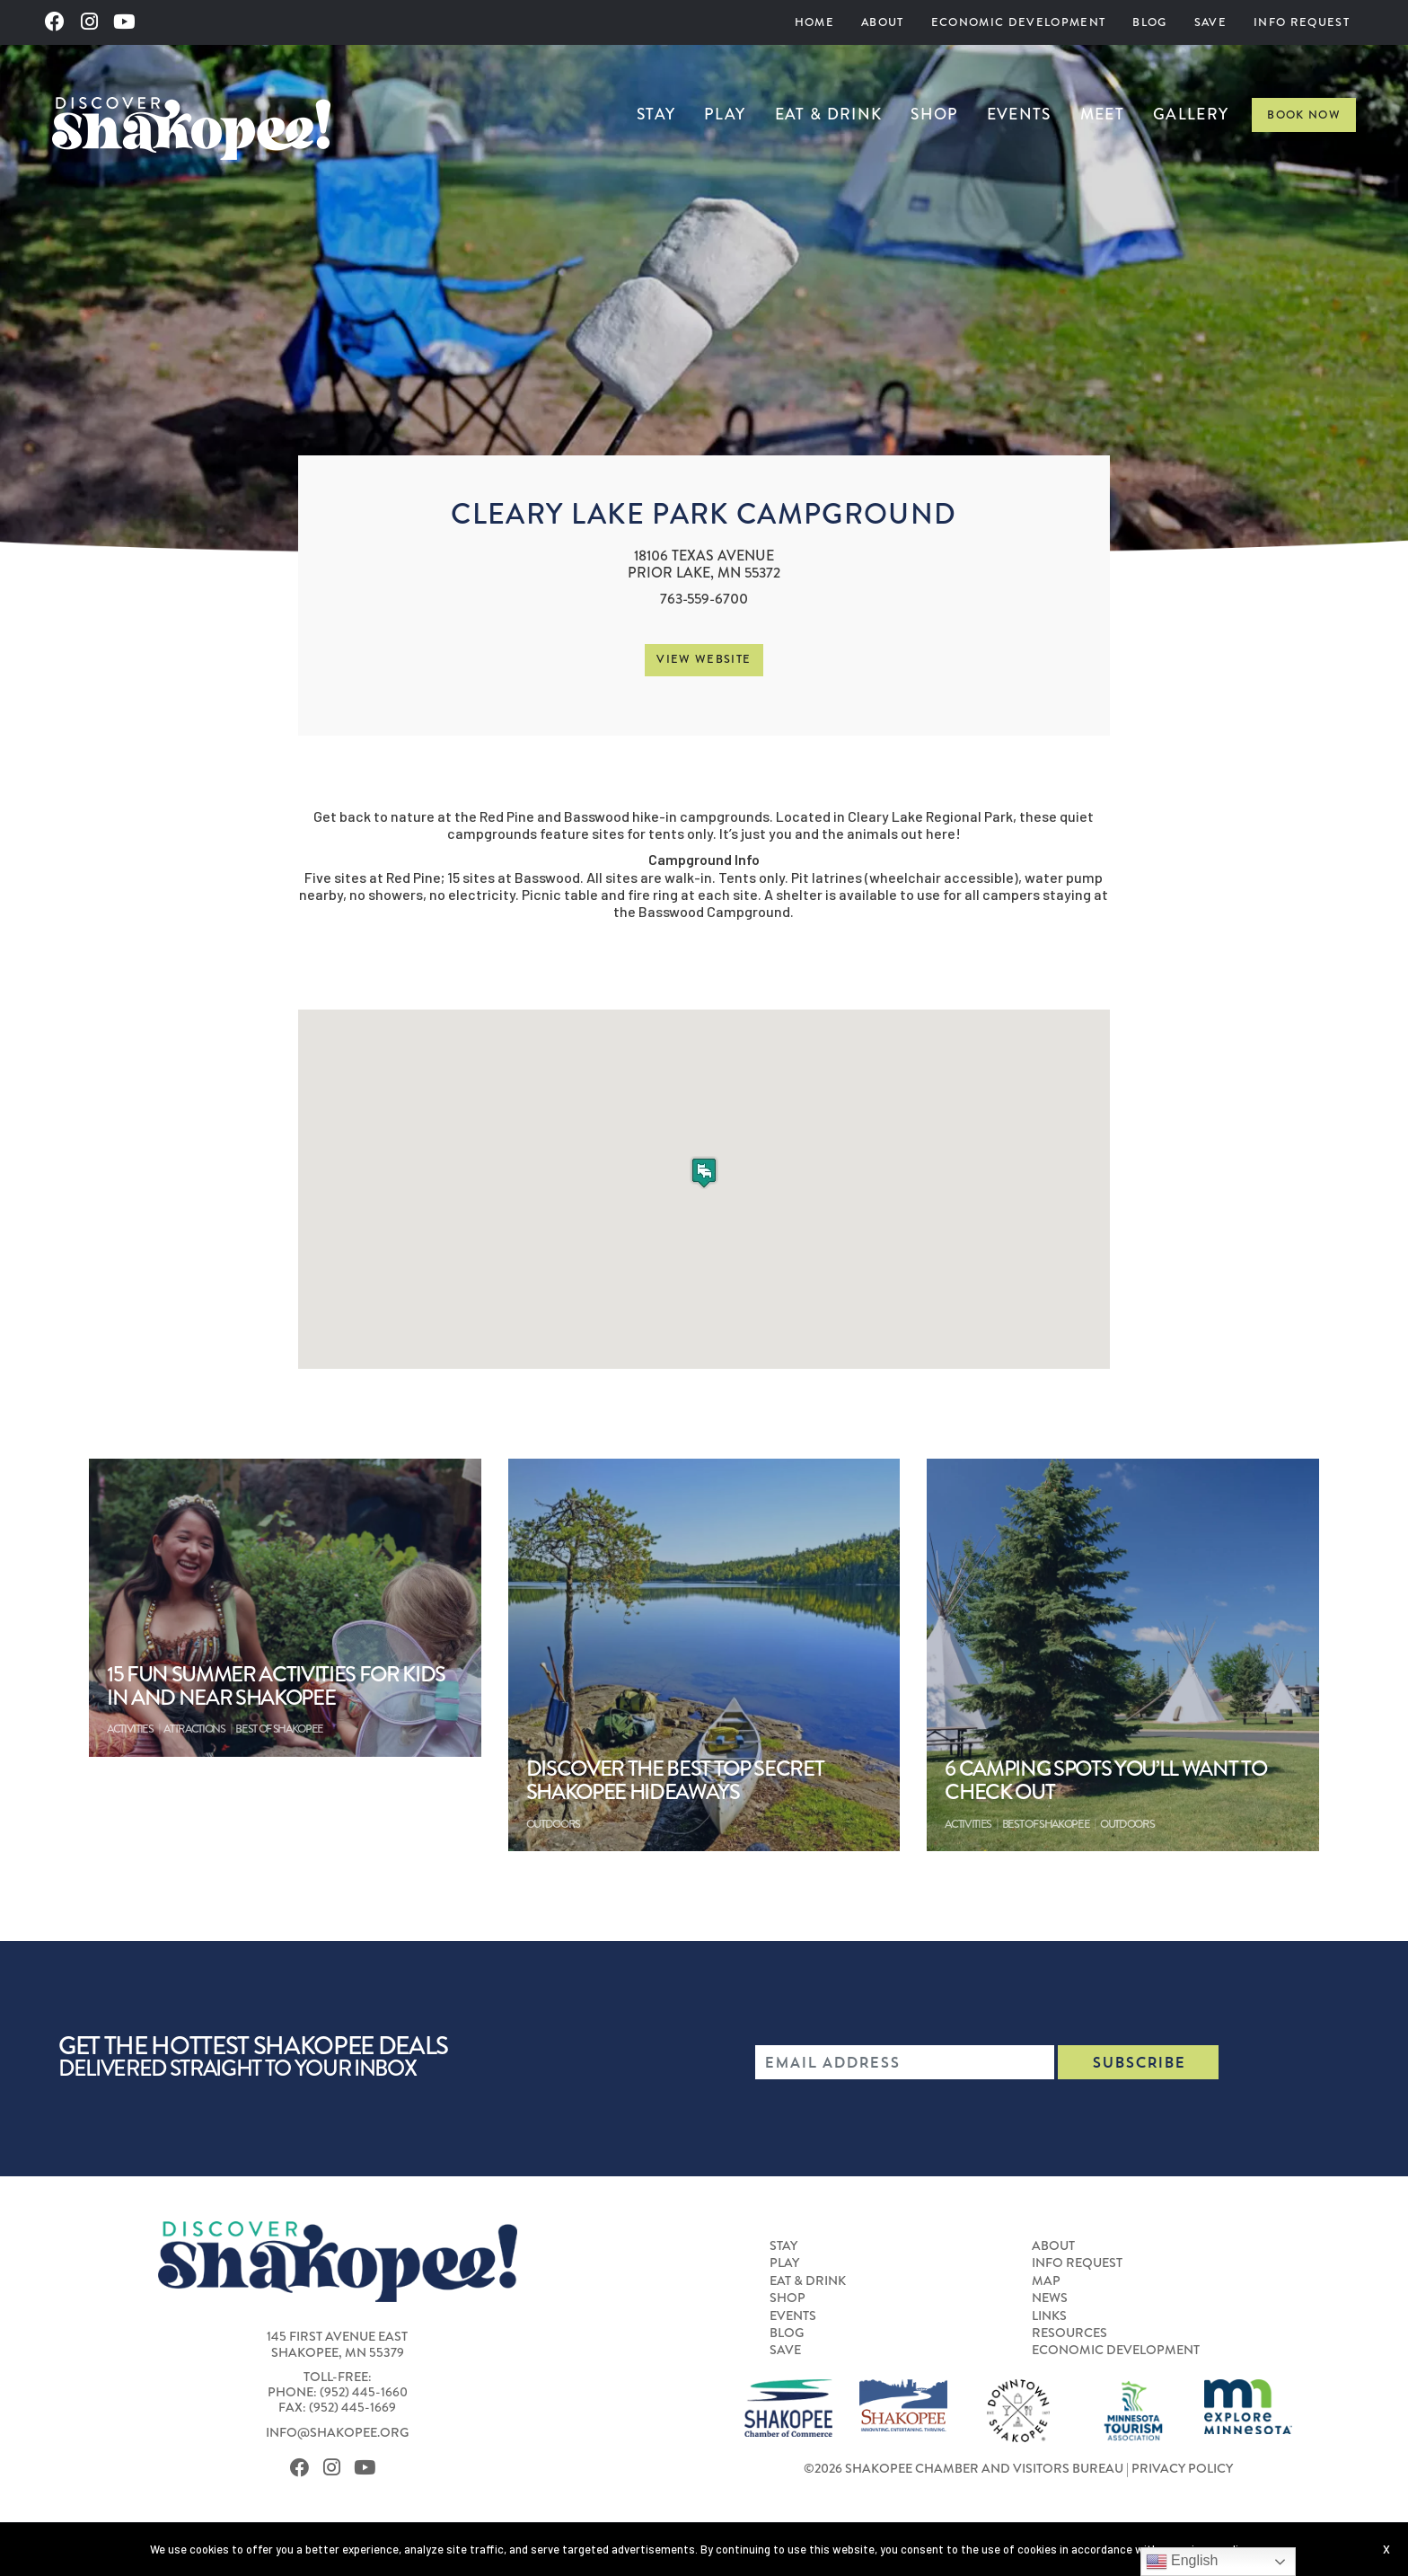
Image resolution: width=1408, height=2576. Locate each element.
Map (1046, 2280)
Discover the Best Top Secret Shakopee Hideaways (675, 1780)
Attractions (193, 1729)
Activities (130, 1729)
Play (724, 114)
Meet (1102, 114)
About (882, 22)
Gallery (1190, 114)
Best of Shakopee (279, 1729)
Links (1049, 2315)
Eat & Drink (829, 114)
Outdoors (553, 1824)
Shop (934, 114)
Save (1210, 22)
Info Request (1302, 22)
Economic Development (1018, 22)
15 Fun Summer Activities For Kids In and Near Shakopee (276, 1686)
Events (1019, 114)
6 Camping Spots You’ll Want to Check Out (1105, 1780)
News (1050, 2297)
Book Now (1304, 115)
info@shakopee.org (337, 2432)
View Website (703, 659)
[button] (704, 1172)
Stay (656, 114)
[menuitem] (814, 22)
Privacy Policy (1182, 2468)
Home (814, 22)
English (1182, 2561)
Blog (1149, 22)
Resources (1069, 2332)
